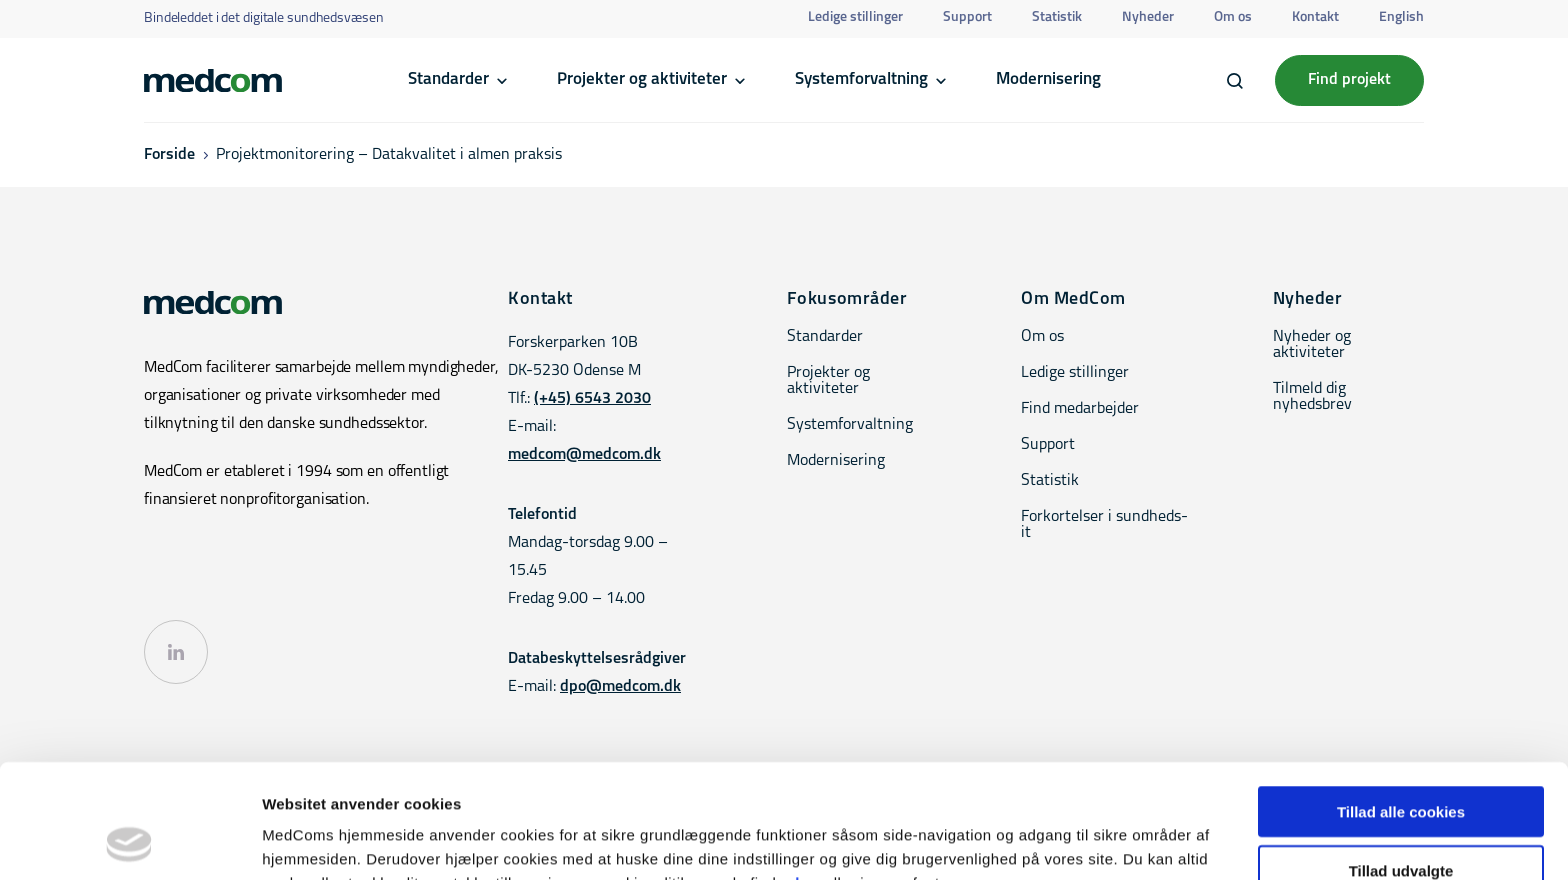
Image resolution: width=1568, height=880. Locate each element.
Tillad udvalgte (1401, 763)
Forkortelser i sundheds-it (1104, 525)
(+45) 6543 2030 (592, 399)
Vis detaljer (1039, 840)
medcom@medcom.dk (584, 455)
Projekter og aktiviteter (642, 79)
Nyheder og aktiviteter (1312, 345)
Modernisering (1048, 79)
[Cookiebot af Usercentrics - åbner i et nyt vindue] (129, 841)
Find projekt (1349, 80)
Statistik (1057, 17)
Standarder (448, 79)
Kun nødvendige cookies (1401, 821)
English (1401, 17)
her (807, 775)
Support (967, 17)
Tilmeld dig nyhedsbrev (1312, 397)
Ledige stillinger (855, 17)
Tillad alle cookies (1401, 704)
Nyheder (1148, 17)
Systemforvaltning (861, 79)
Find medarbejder (1080, 409)
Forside (169, 155)
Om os (1233, 17)
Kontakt (1315, 17)
